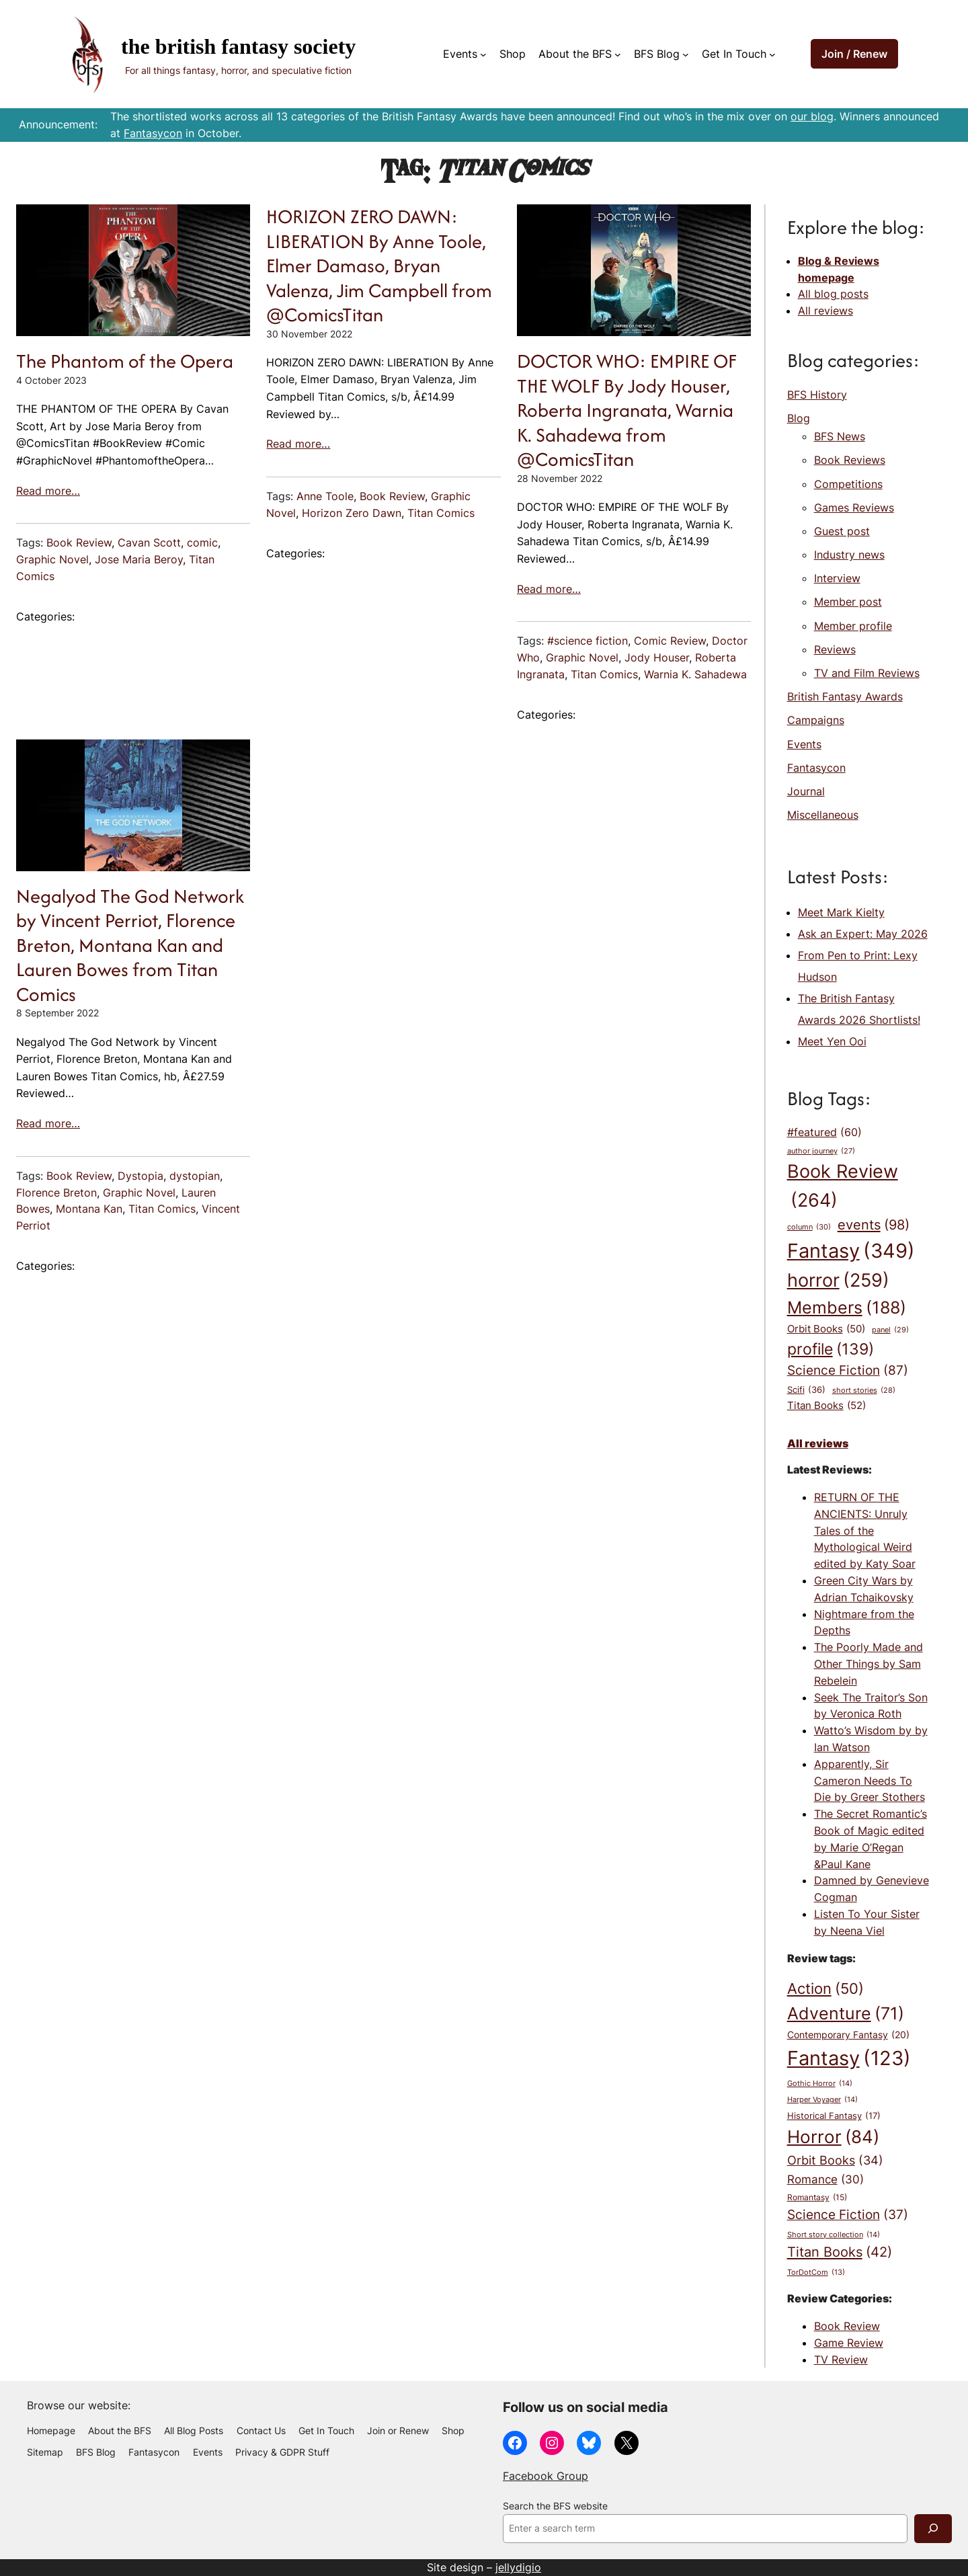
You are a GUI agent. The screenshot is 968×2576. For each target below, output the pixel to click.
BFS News (839, 436)
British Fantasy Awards (845, 696)
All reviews (825, 310)
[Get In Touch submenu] (772, 54)
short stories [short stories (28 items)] (863, 1391)
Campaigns (815, 720)
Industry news (849, 554)
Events (804, 744)
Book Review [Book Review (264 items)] (842, 1187)
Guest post (842, 531)
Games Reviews (854, 507)
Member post (848, 601)
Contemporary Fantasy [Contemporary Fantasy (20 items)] (848, 2034)
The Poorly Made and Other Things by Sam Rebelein (868, 1663)
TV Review (841, 2359)
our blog (812, 116)
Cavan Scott (149, 542)
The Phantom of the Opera (124, 361)
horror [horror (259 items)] (838, 1280)
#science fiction (587, 640)
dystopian (194, 1175)
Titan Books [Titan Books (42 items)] (839, 2251)
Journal (806, 791)
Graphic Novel (52, 559)
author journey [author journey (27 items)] (821, 1152)
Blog (798, 418)
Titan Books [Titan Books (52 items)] (826, 1406)
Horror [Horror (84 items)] (833, 2137)
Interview (837, 578)
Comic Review (670, 640)
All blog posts (833, 293)
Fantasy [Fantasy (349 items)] (851, 1251)
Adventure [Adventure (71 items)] (845, 2013)
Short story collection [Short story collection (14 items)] (833, 2235)
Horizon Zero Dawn (351, 513)
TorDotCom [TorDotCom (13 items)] (816, 2273)
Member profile (853, 626)
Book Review (79, 542)
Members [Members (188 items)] (846, 1308)
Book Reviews (849, 460)
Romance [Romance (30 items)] (825, 2179)
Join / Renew (854, 54)
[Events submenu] (483, 54)
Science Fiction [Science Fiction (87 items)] (847, 1371)
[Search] (933, 2528)
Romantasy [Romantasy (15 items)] (817, 2197)
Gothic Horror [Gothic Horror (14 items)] (819, 2083)
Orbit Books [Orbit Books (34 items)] (835, 2160)
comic (202, 542)
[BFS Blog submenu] (685, 54)
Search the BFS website (555, 2506)
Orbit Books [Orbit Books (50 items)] (826, 1328)
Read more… (48, 490)
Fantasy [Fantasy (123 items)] (849, 2058)
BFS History (817, 394)
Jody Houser (656, 657)
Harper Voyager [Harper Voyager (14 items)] (822, 2099)
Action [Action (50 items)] (825, 1989)
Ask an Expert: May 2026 (863, 933)
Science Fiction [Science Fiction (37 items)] (847, 2215)
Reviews (835, 649)
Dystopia (140, 1175)
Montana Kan (89, 1208)
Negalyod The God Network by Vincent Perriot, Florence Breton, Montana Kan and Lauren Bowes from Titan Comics (130, 945)
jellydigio (518, 2567)
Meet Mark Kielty (841, 912)
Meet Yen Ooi (832, 1041)
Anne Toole (325, 496)
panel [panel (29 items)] (890, 1330)
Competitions (848, 484)
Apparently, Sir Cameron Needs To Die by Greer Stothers (869, 1780)
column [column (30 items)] (809, 1227)
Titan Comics (441, 513)
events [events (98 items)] (874, 1225)
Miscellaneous (822, 814)
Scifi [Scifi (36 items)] (806, 1390)
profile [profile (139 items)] (830, 1349)
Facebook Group (545, 2476)
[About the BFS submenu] (617, 54)
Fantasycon (153, 133)
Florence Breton (56, 1192)
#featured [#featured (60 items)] (824, 1132)
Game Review (848, 2342)
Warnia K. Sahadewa (695, 674)
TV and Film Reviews (867, 673)
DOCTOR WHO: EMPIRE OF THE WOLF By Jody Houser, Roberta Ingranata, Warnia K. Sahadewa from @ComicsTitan (627, 410)
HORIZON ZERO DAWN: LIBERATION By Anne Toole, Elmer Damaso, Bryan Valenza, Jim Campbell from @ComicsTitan (379, 265)
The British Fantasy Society (238, 46)
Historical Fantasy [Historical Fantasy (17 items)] (834, 2116)
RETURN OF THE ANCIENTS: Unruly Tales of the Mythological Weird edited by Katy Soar (865, 1530)
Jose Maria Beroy (139, 559)
